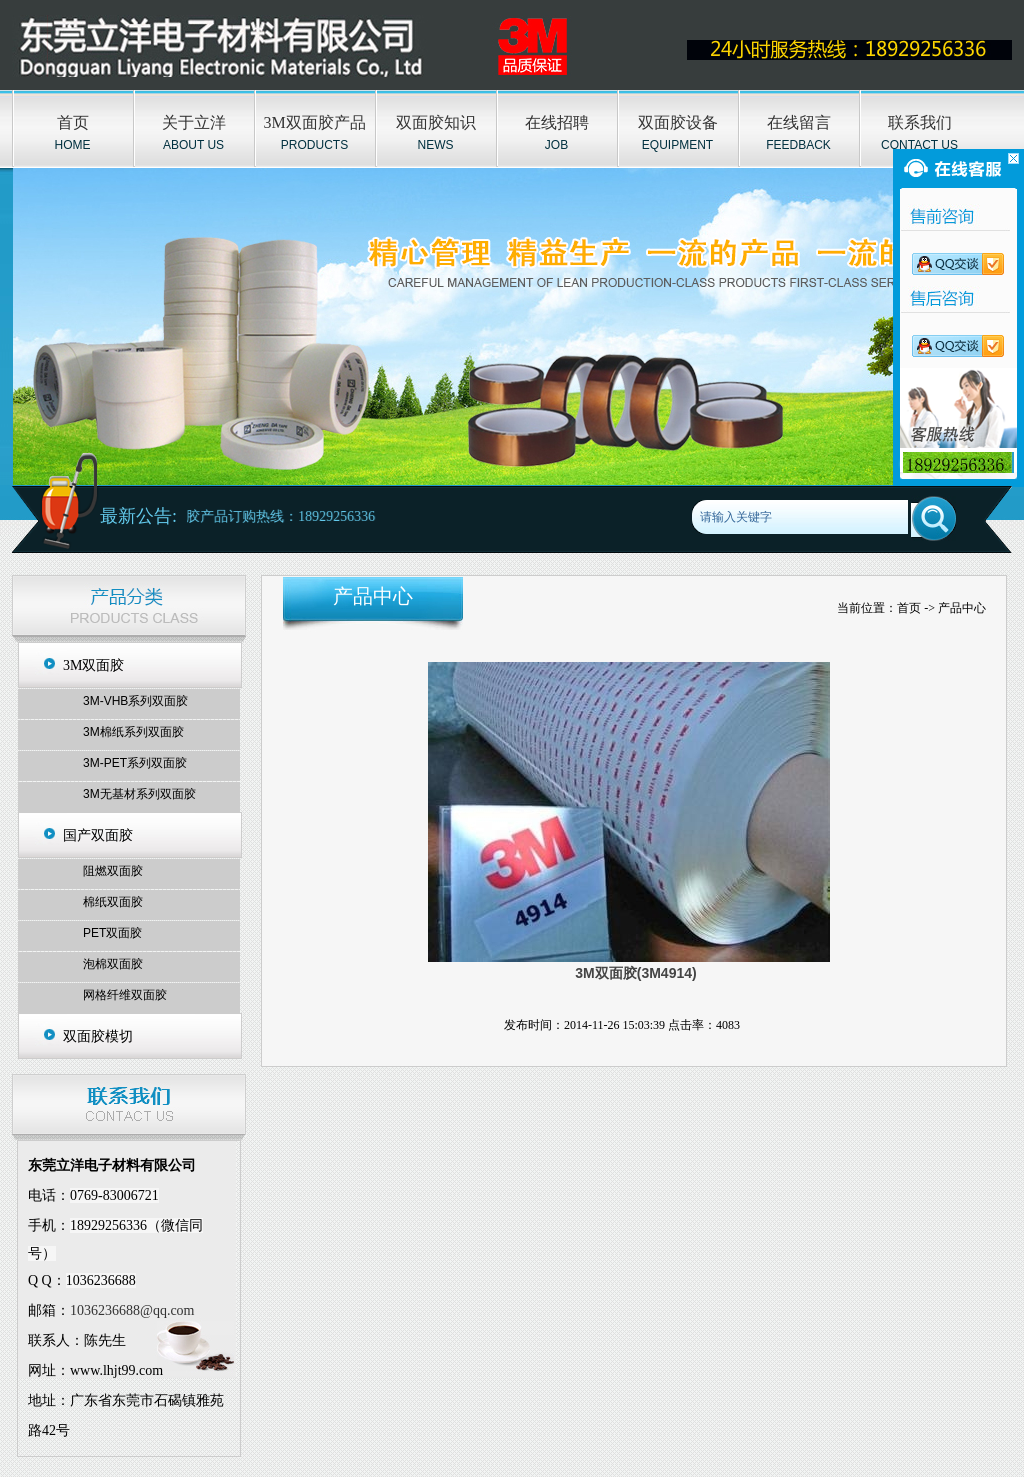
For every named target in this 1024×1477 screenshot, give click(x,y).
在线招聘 (557, 122)
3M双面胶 (93, 665)
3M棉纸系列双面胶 (133, 732)
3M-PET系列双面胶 (135, 763)
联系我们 (920, 122)
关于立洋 (194, 122)
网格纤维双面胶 (125, 995)
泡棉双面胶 (113, 964)
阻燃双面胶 (113, 871)
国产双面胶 (98, 835)
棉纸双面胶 (113, 902)
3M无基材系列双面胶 (139, 794)
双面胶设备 (678, 122)
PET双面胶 (112, 933)
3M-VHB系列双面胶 (135, 701)
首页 (73, 122)
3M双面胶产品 (314, 122)
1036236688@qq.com (132, 1310)
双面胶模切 (98, 1036)
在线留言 (799, 122)
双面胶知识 (436, 122)
